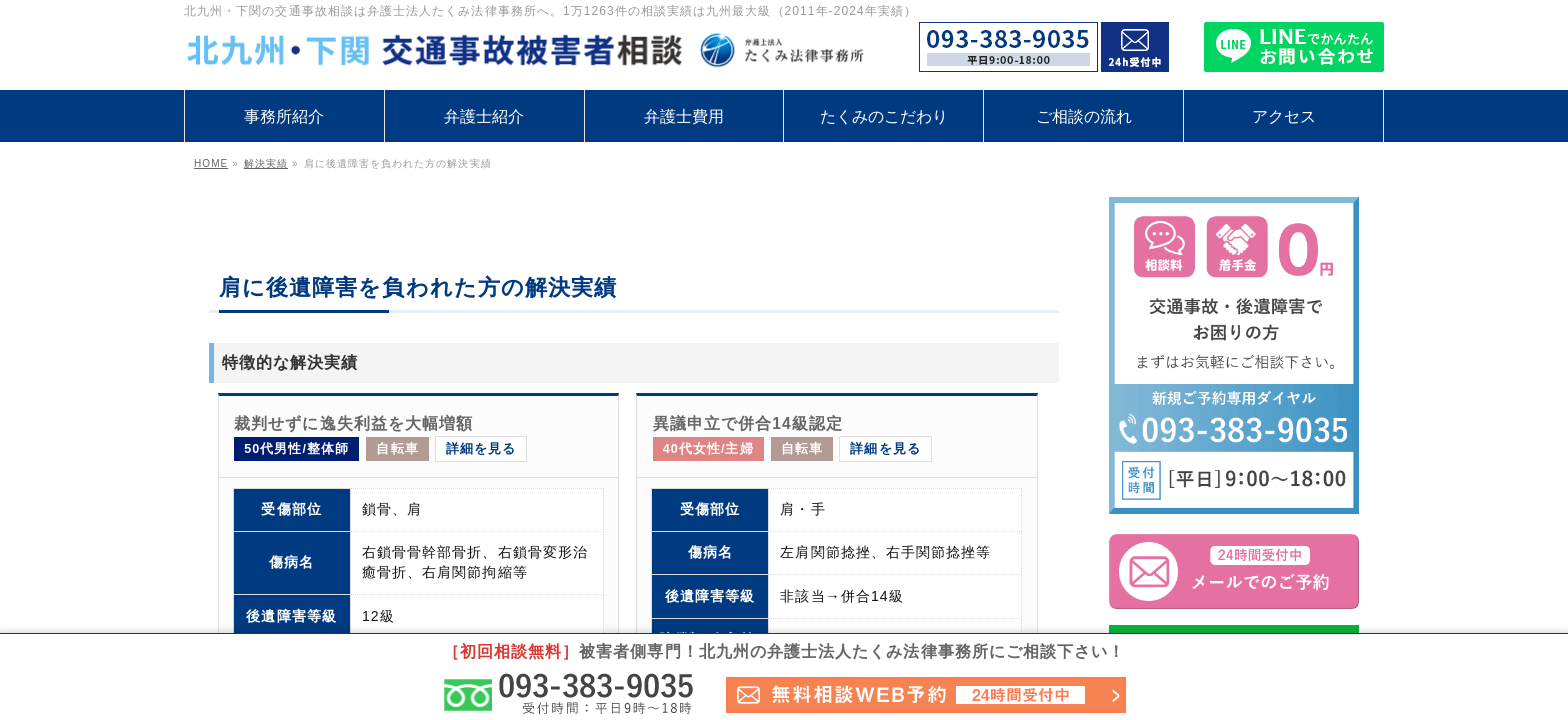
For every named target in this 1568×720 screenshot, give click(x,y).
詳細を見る (481, 449)
